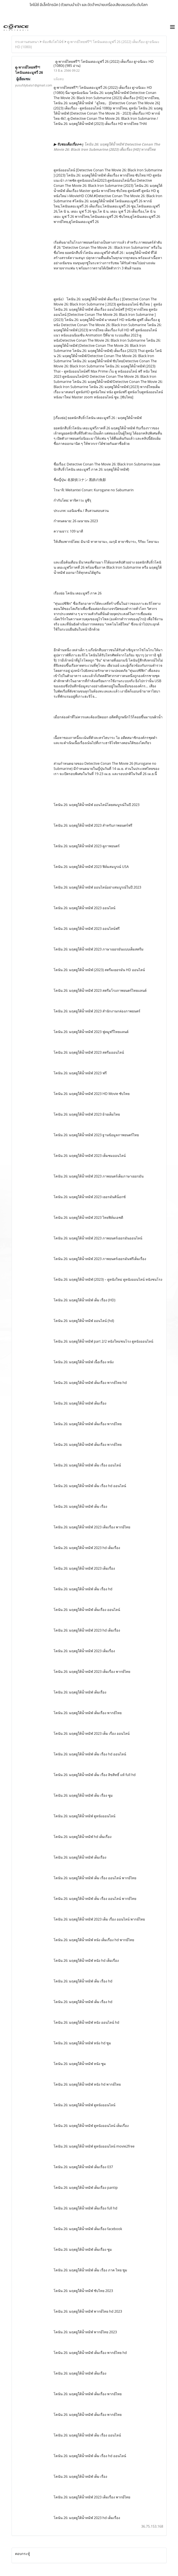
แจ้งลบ (59, 79)
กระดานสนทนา (27, 41)
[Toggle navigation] (172, 27)
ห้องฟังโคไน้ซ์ (52, 41)
